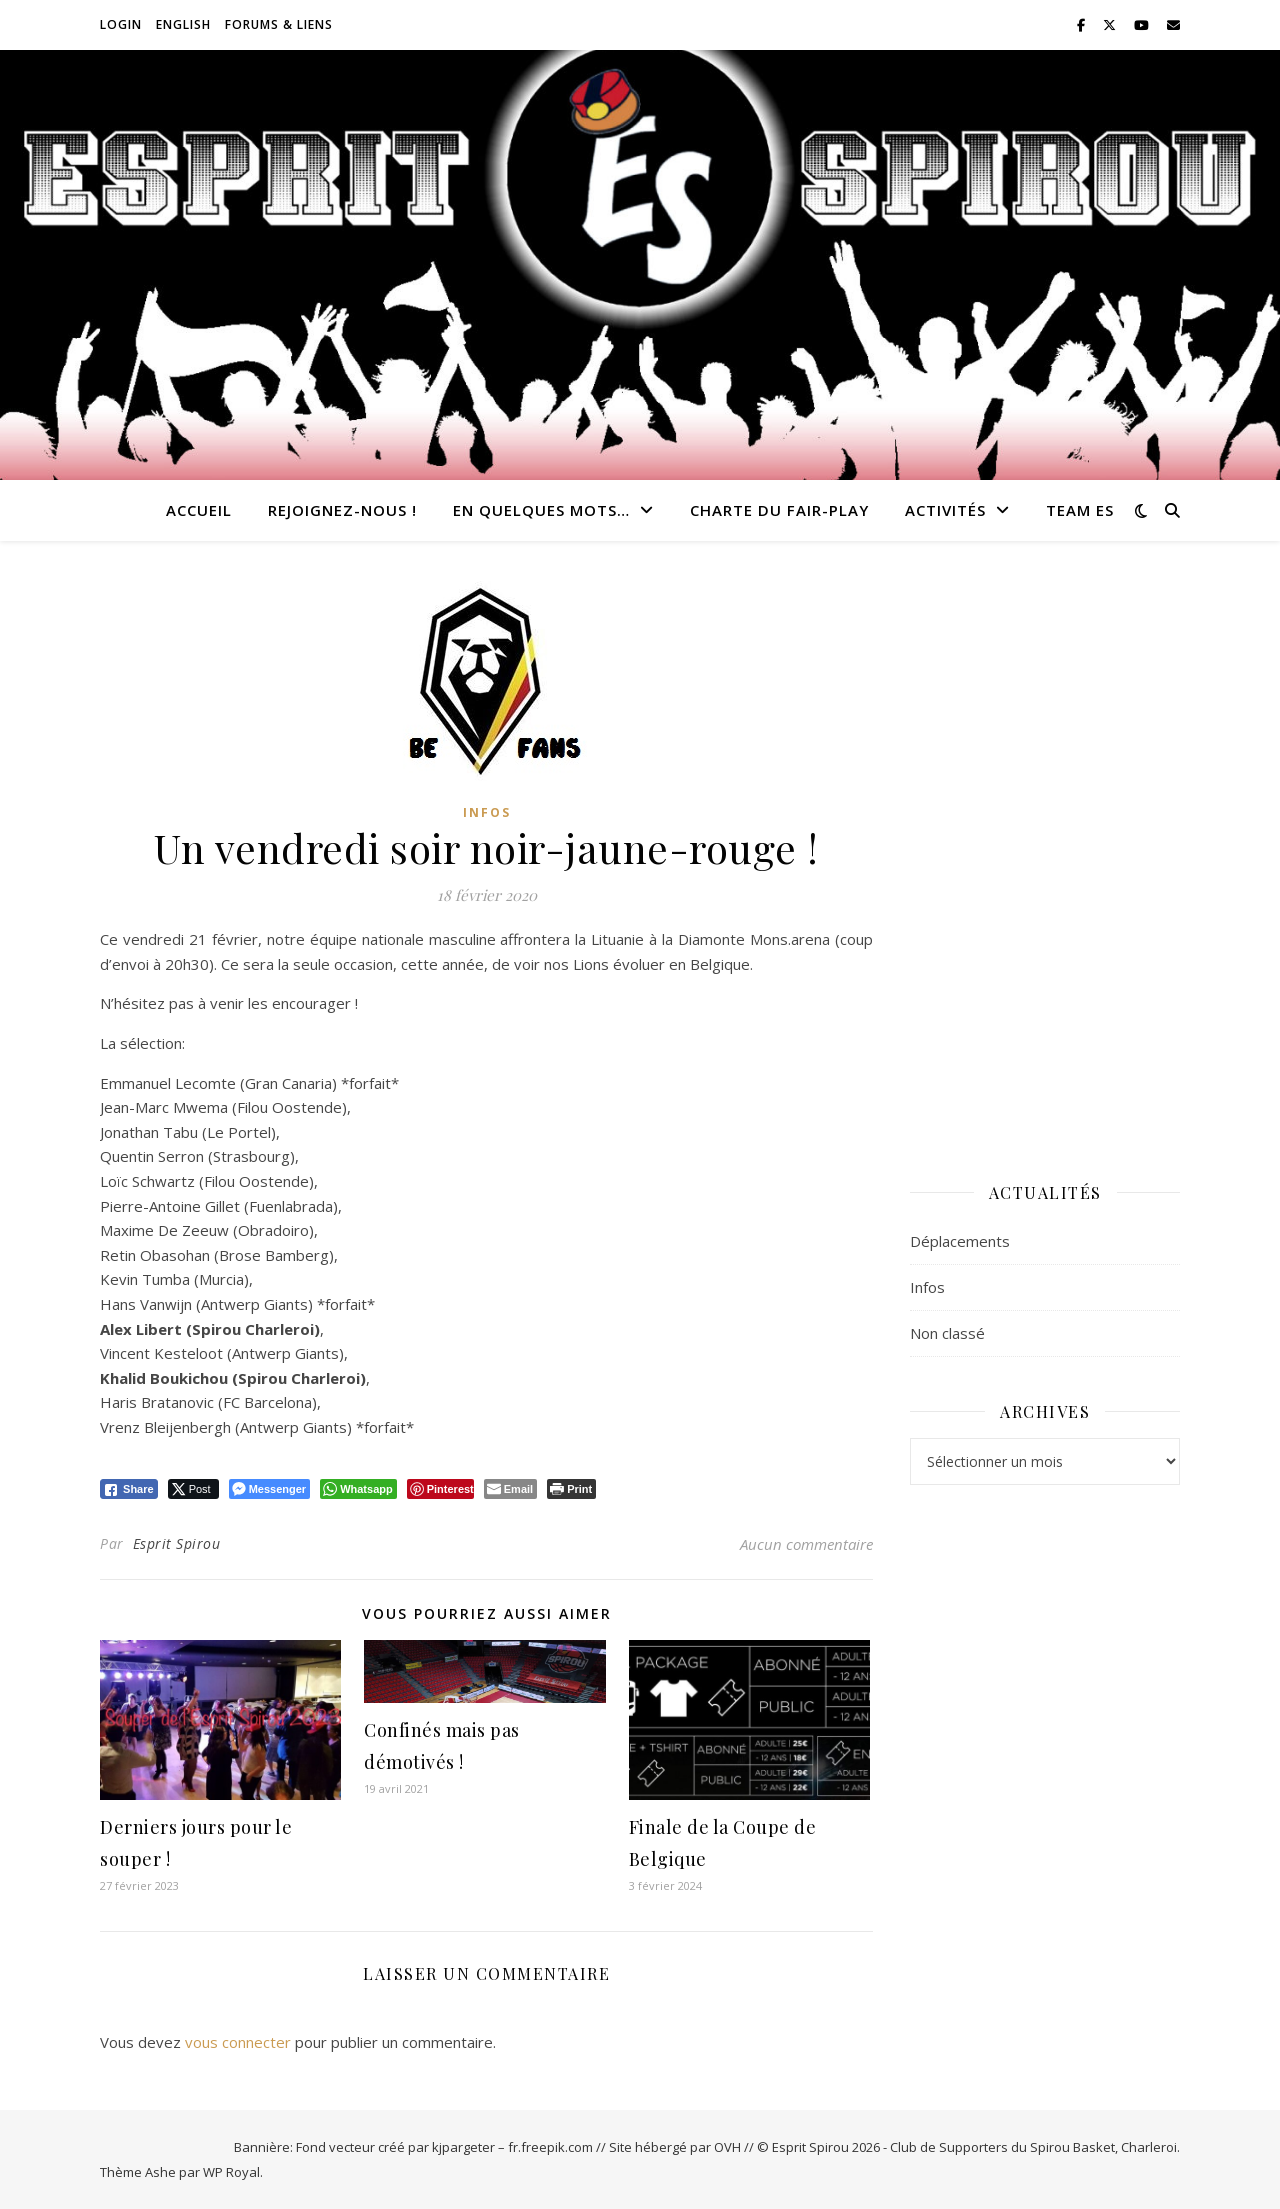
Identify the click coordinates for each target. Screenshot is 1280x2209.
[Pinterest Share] (440, 1489)
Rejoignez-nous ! (342, 510)
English (183, 24)
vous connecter (238, 2042)
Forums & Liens (279, 24)
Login (121, 24)
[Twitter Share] (193, 1489)
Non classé (947, 1333)
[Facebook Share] (129, 1489)
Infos (487, 812)
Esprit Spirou (177, 1543)
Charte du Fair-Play (779, 510)
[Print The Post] (571, 1489)
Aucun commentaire (806, 1544)
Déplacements (960, 1241)
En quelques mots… (541, 510)
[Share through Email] (510, 1489)
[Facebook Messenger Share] (269, 1489)
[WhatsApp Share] (358, 1489)
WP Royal (231, 2172)
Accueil (199, 510)
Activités (945, 510)
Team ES (1080, 510)
